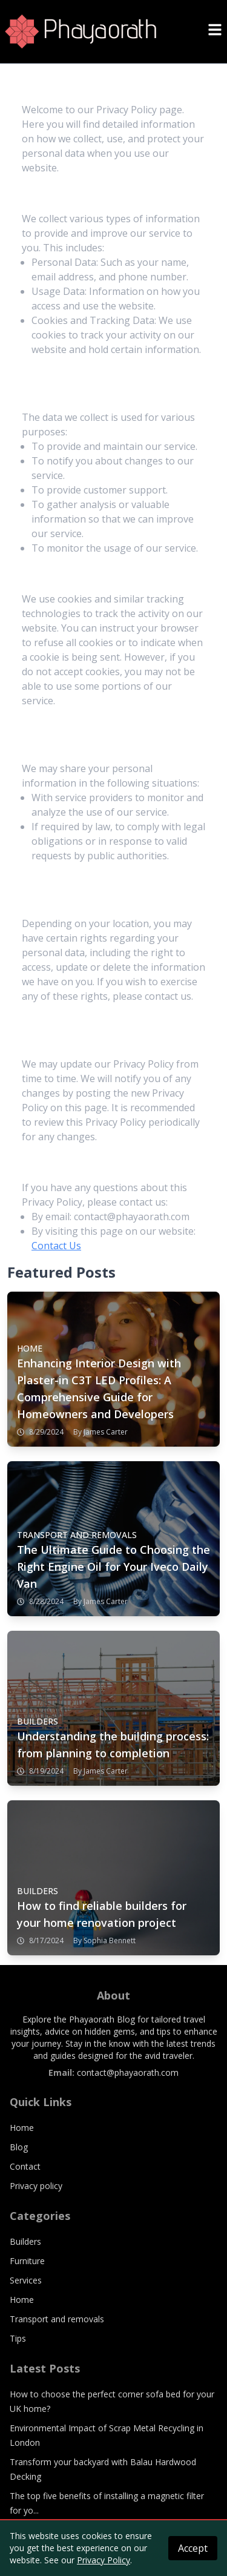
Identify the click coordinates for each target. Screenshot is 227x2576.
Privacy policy (36, 2185)
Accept (193, 2548)
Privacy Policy (103, 2560)
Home (22, 2127)
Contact (25, 2166)
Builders (25, 2241)
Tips (18, 2338)
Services (26, 2280)
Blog (19, 2147)
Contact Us (56, 1245)
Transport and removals (57, 2319)
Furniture (27, 2261)
